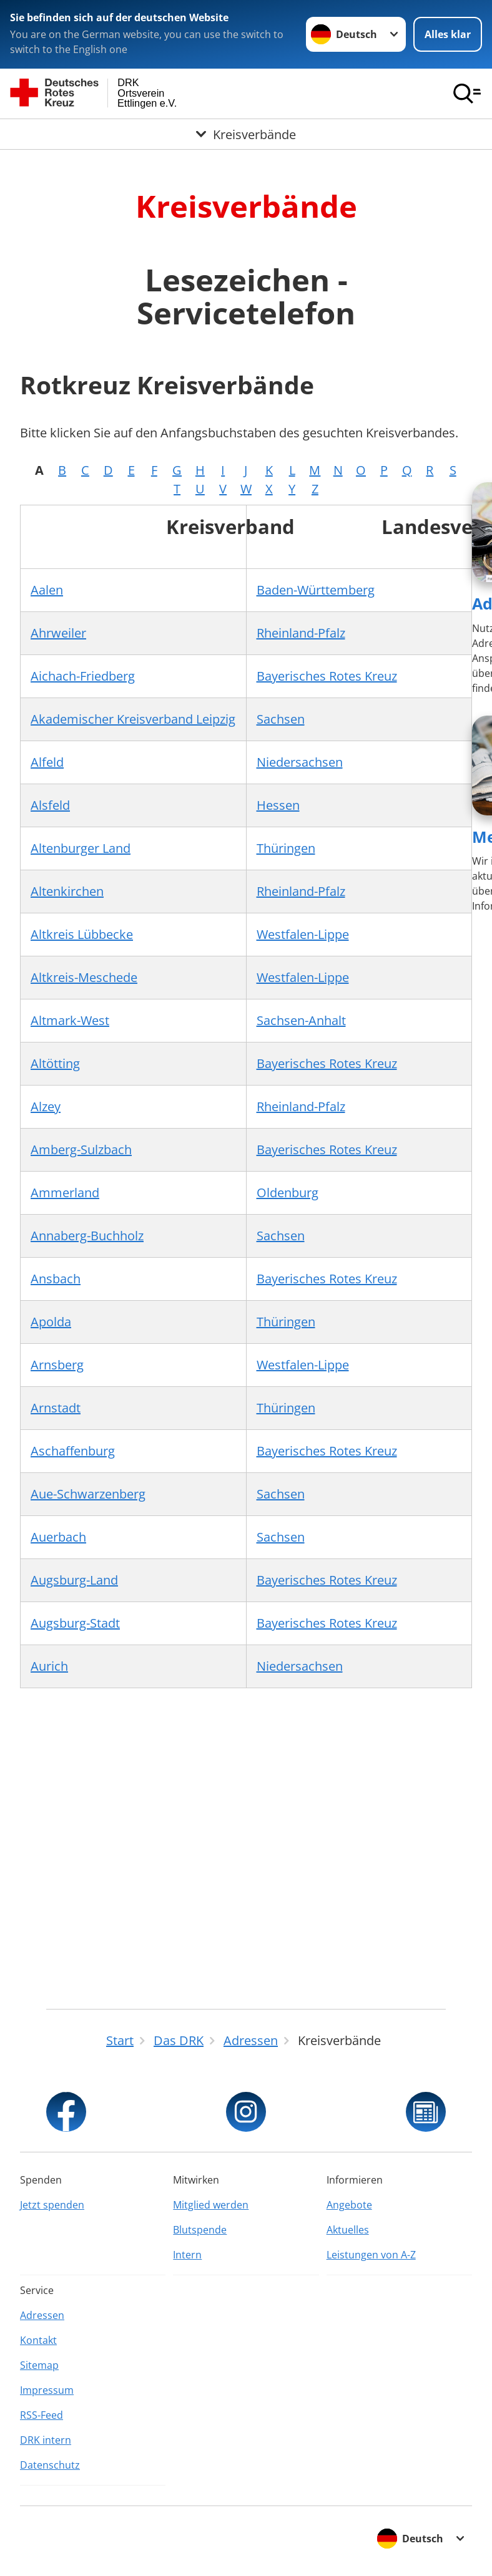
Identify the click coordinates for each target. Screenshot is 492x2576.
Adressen (42, 2315)
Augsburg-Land (74, 1580)
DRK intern (45, 2440)
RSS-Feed (41, 2415)
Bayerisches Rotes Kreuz (327, 676)
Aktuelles (348, 2230)
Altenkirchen (67, 891)
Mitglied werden (210, 2205)
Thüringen (286, 848)
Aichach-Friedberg (83, 676)
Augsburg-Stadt (75, 1623)
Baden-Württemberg (316, 589)
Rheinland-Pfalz (301, 633)
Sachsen (281, 719)
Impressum (47, 2390)
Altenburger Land (80, 848)
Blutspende (200, 2230)
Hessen (278, 805)
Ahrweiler (58, 633)
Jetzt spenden (52, 2205)
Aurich (49, 1666)
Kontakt (38, 2340)
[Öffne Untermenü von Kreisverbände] (246, 135)
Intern (187, 2255)
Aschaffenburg (73, 1450)
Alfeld (47, 762)
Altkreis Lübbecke (82, 934)
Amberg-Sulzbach (81, 1149)
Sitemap (39, 2365)
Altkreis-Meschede (84, 977)
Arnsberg (57, 1364)
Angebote (349, 2205)
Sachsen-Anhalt (301, 1020)
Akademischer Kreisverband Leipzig (133, 719)
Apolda (51, 1321)
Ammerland (65, 1192)
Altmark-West (70, 1020)
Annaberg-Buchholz (87, 1235)
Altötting (55, 1063)
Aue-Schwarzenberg (88, 1493)
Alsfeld (50, 805)
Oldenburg (287, 1192)
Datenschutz (50, 2465)
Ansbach (56, 1278)
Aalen (47, 589)
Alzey (46, 1106)
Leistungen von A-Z (371, 2255)
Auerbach (58, 1537)
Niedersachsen (300, 762)
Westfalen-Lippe (303, 934)
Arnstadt (56, 1407)
